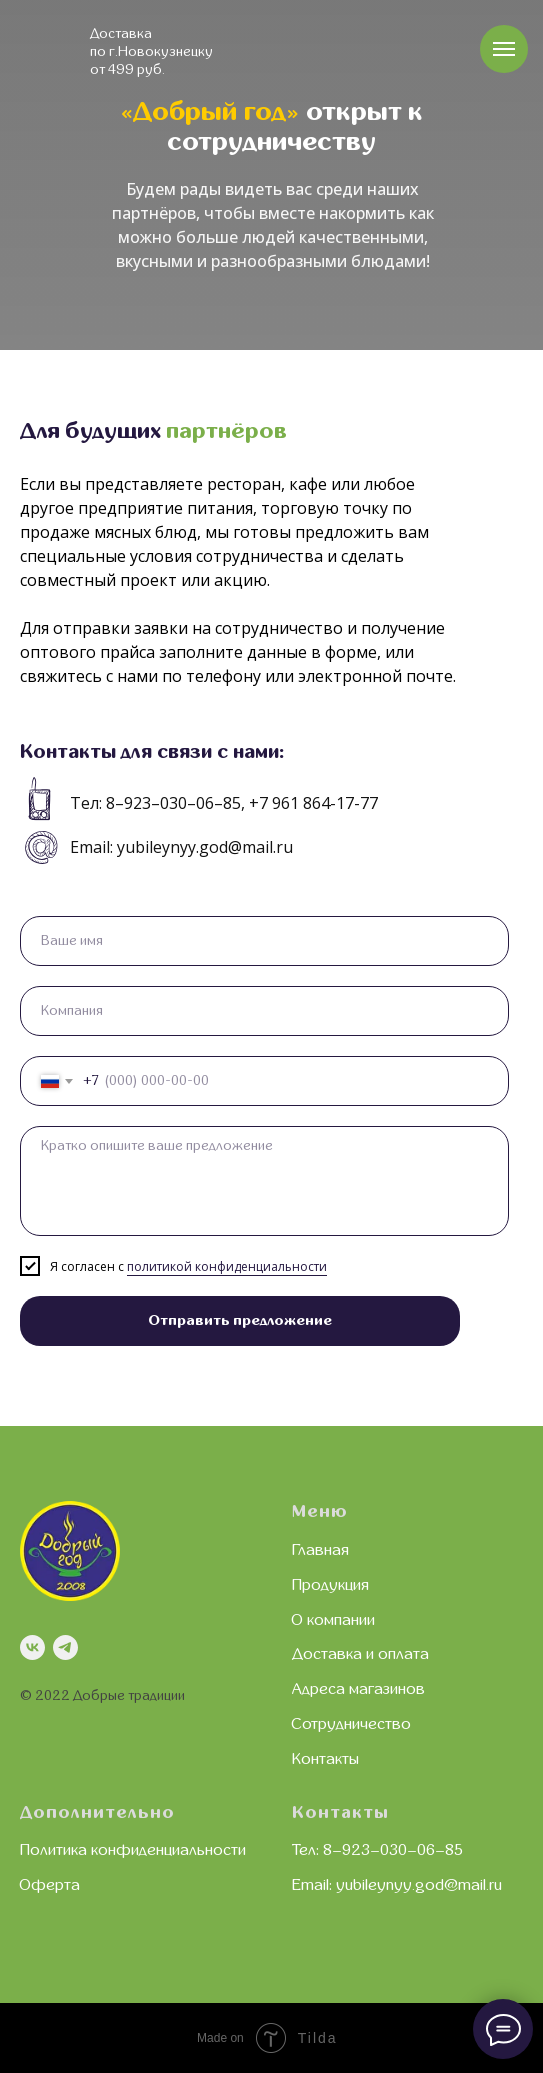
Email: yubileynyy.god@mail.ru (397, 1885)
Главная (320, 1550)
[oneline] (264, 1011)
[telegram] (65, 1647)
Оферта (50, 1885)
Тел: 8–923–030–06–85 (377, 1850)
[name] (264, 941)
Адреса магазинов (358, 1689)
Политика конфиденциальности (133, 1850)
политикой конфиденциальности (227, 1266)
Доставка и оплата (360, 1654)
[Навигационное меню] (504, 49)
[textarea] (264, 1181)
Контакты (325, 1759)
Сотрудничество (351, 1724)
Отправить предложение (240, 1320)
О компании (333, 1620)
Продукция (330, 1585)
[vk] (32, 1647)
